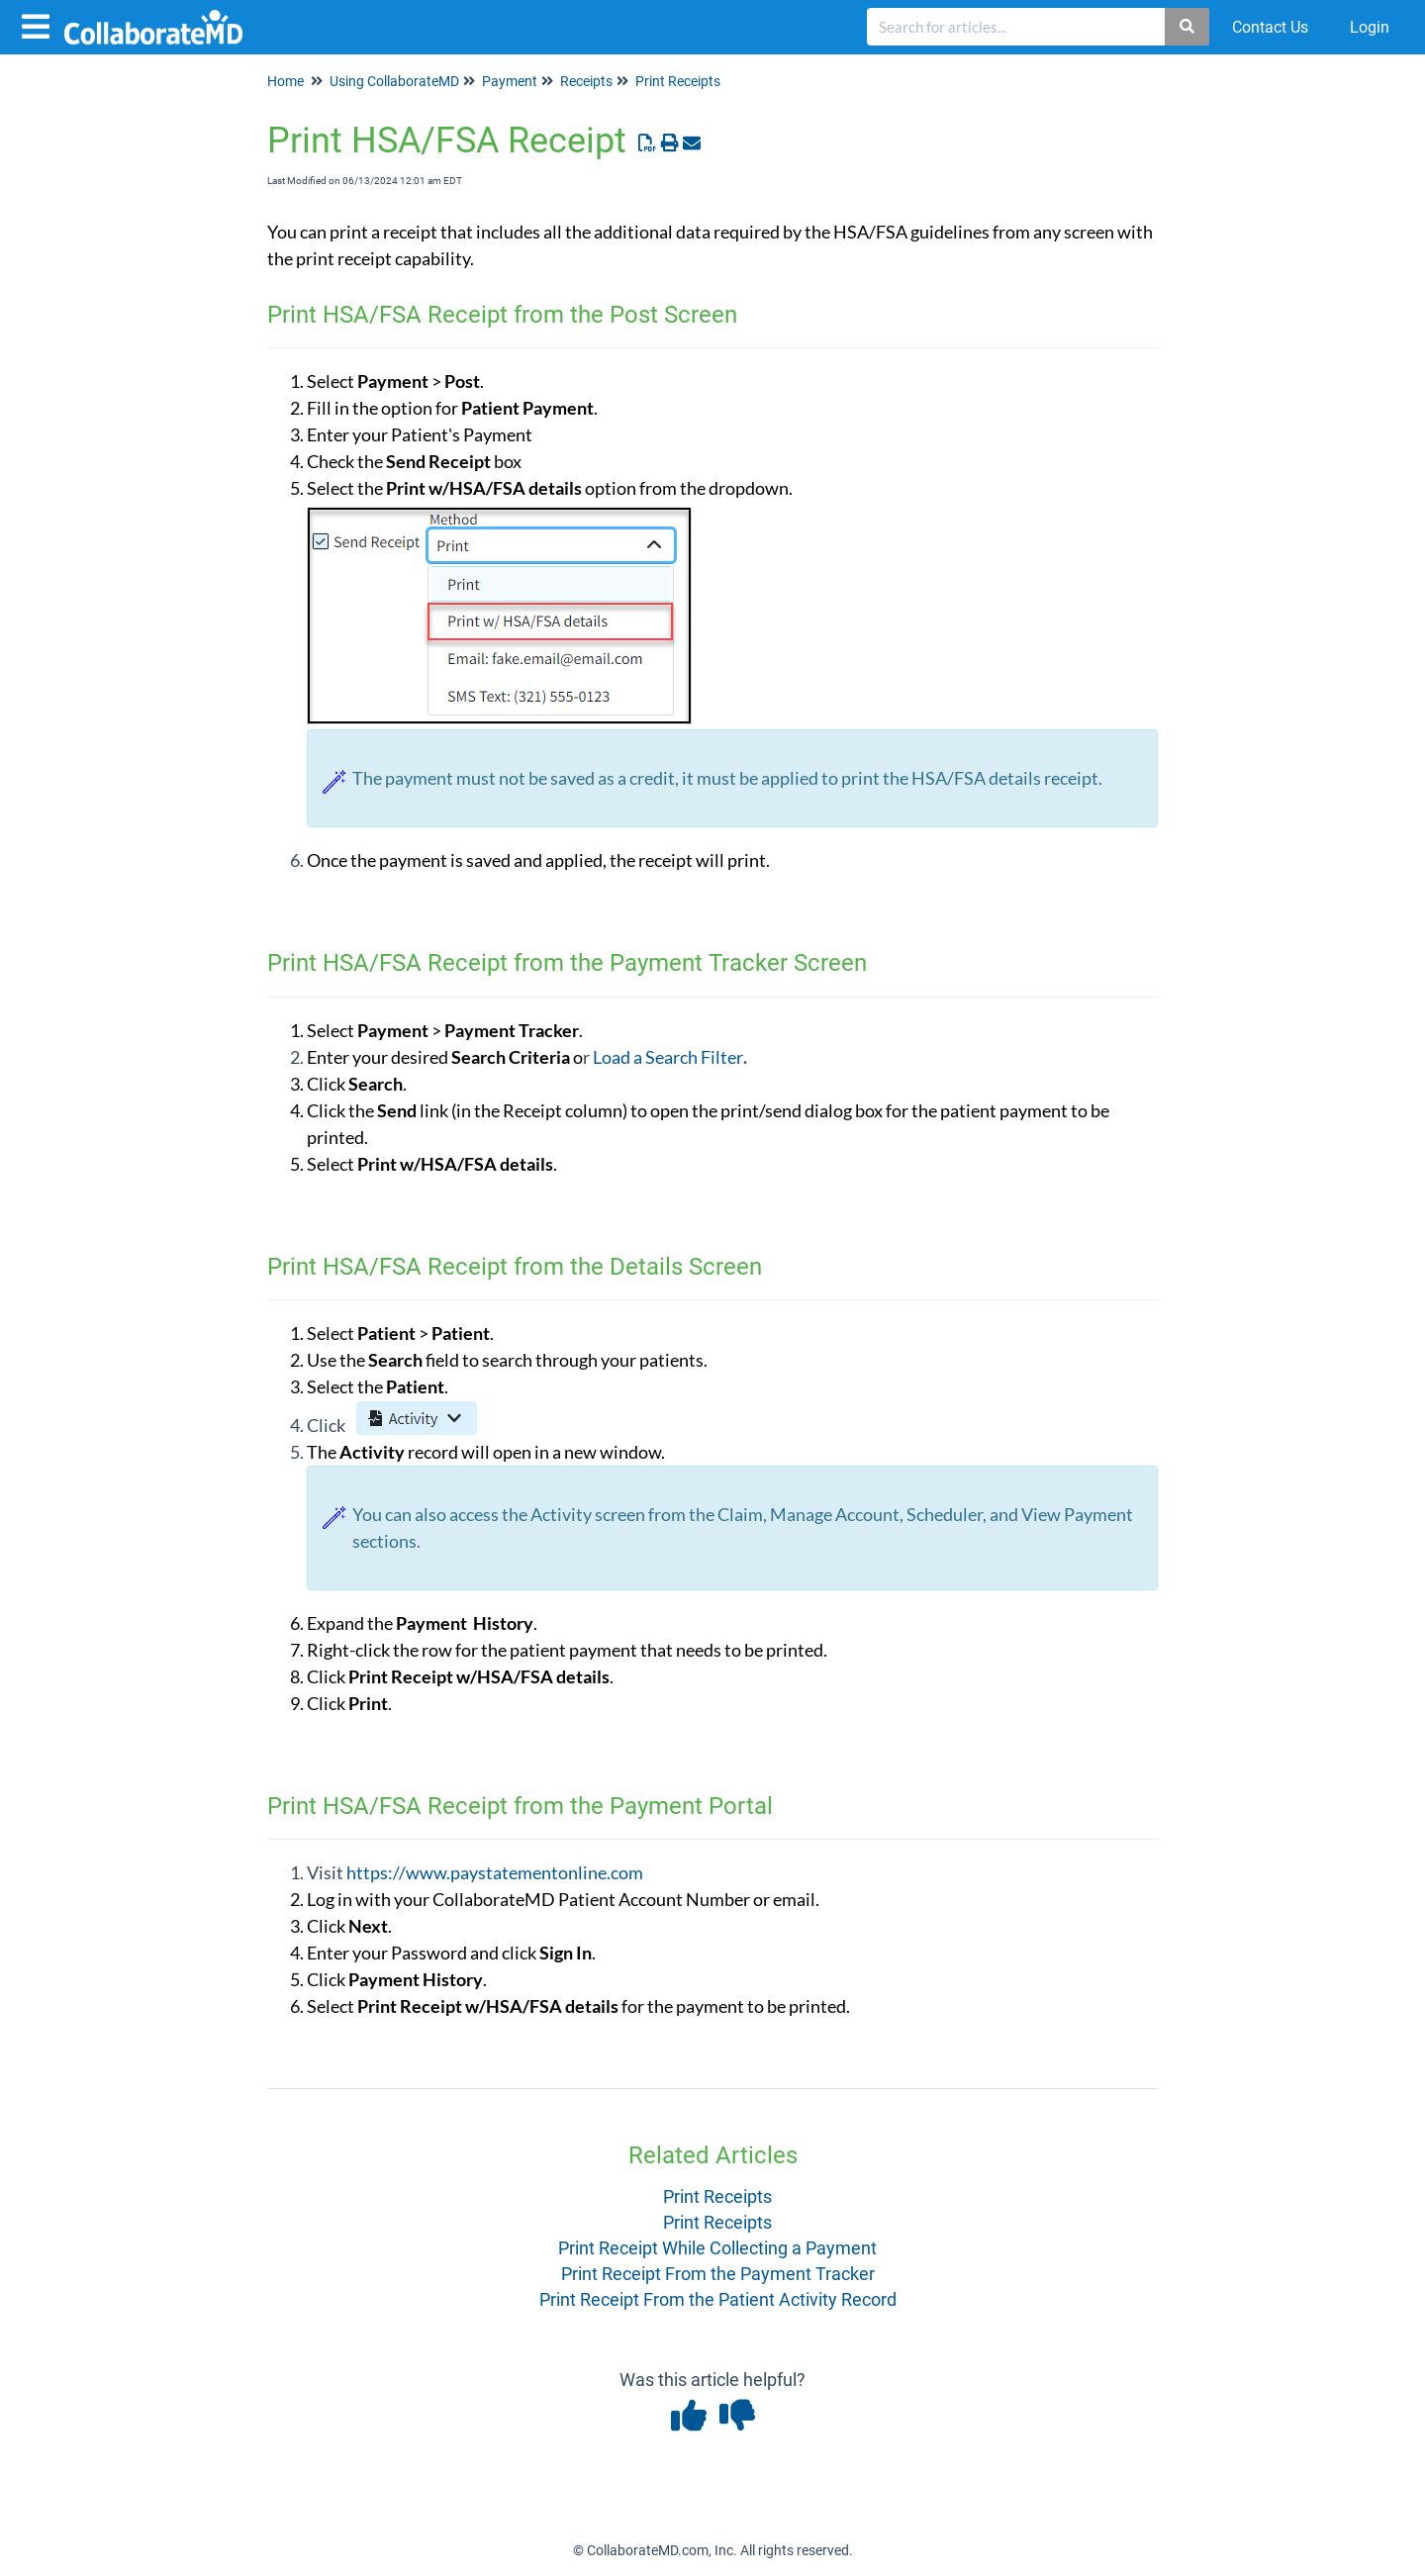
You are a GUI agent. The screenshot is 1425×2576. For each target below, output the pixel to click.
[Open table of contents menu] (39, 24)
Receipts (586, 81)
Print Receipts (677, 81)
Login (1369, 27)
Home (285, 81)
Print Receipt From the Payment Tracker (718, 2273)
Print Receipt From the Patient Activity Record (718, 2299)
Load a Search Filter (668, 1057)
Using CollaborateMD (394, 81)
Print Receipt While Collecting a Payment (717, 2248)
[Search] (1188, 27)
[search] (1016, 27)
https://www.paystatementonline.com (494, 1872)
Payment (509, 81)
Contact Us (1270, 27)
